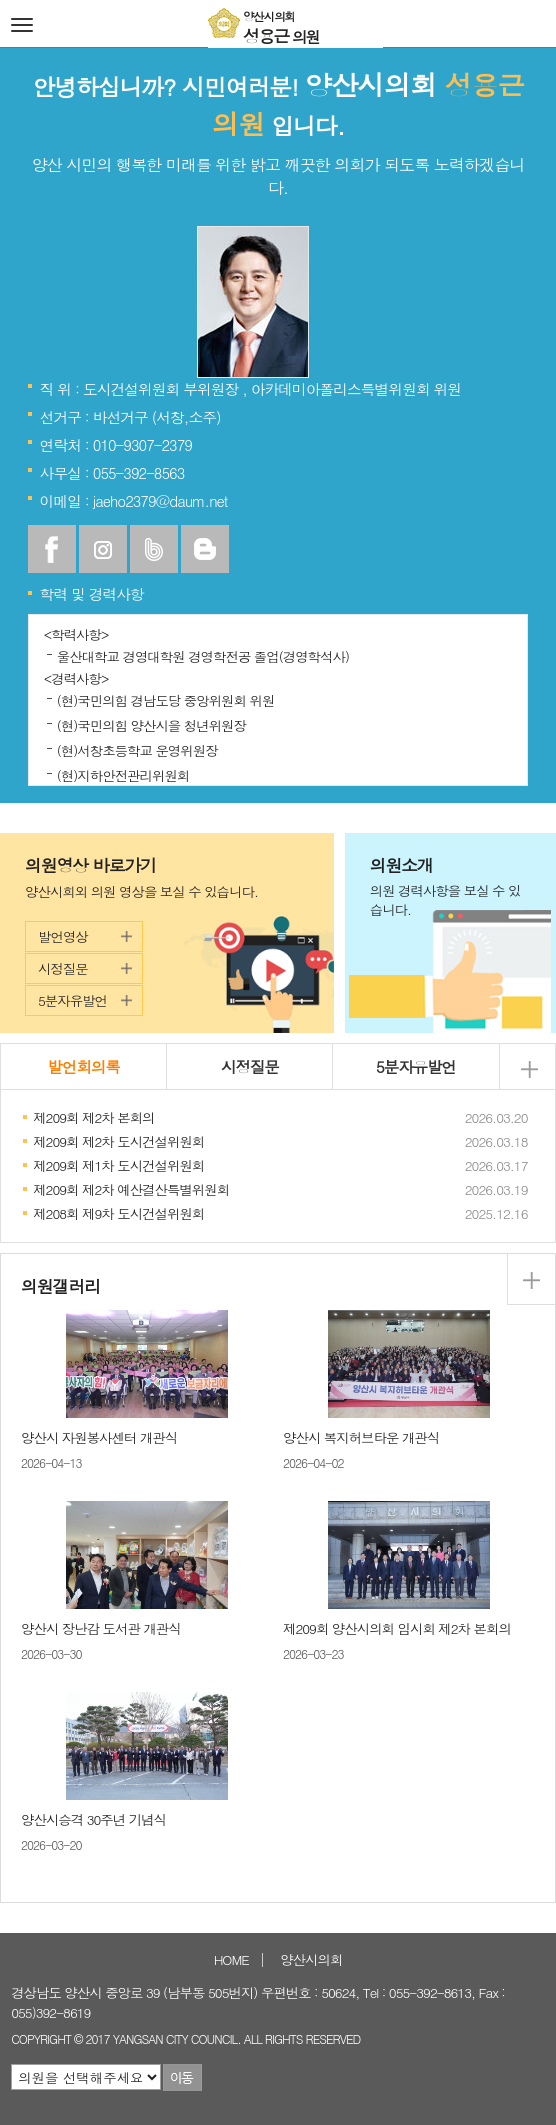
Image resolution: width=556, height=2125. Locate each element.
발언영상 (63, 936)
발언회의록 (84, 1066)
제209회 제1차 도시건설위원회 (118, 1165)
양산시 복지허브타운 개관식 (361, 1437)
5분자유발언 (72, 1000)
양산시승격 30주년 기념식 (93, 1819)
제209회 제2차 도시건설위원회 (118, 1141)
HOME (231, 1959)
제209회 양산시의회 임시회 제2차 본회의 (397, 1628)
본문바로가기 (0, 0)
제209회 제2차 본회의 (93, 1117)
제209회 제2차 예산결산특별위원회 (131, 1189)
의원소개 (450, 886)
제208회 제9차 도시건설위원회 (118, 1213)
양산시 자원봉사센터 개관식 (99, 1437)
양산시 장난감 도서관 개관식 (101, 1628)
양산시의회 (311, 1959)
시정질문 (63, 968)
